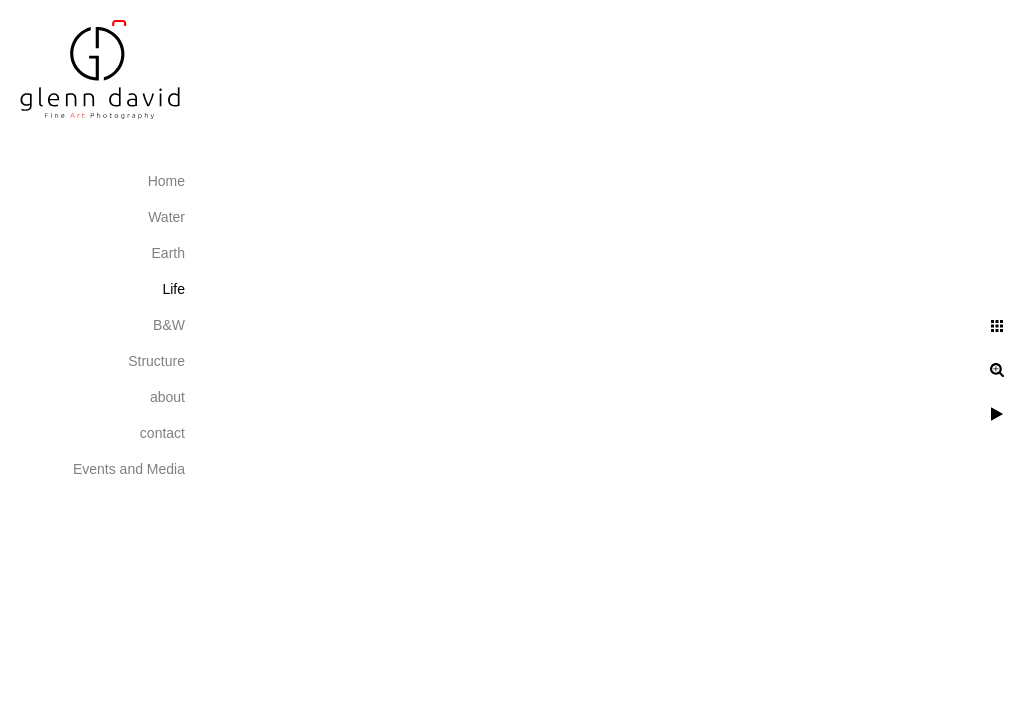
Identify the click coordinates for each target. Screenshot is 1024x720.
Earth (168, 253)
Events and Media (129, 469)
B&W (169, 325)
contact (162, 433)
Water (166, 217)
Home (166, 181)
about (167, 397)
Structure (156, 361)
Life (173, 289)
